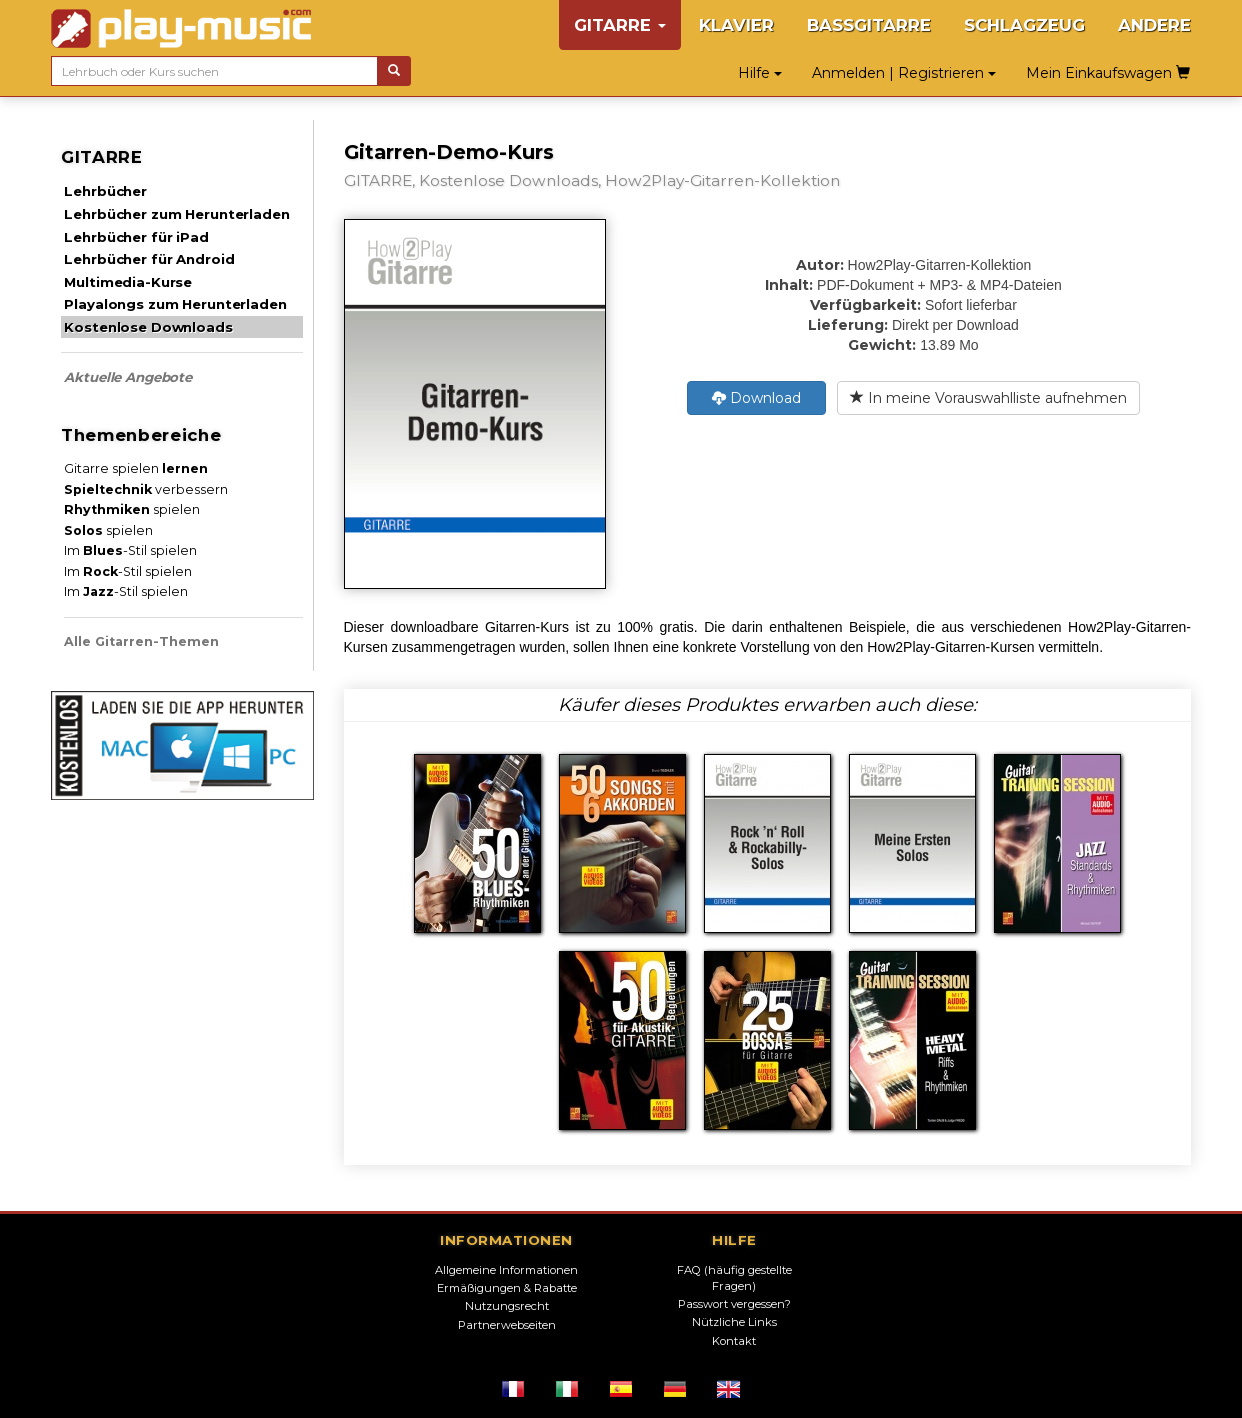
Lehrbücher (105, 191)
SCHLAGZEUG (1024, 25)
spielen (132, 509)
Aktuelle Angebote (128, 377)
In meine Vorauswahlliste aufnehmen (988, 398)
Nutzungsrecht (507, 1306)
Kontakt (734, 1341)
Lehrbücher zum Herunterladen (176, 214)
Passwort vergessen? (734, 1304)
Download (756, 398)
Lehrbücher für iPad (136, 237)
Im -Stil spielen (130, 550)
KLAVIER (736, 25)
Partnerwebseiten (507, 1325)
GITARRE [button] (620, 25)
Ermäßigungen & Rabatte (507, 1288)
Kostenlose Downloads (148, 327)
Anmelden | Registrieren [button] (904, 73)
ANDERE (1154, 25)
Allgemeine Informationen (506, 1270)
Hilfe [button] (760, 73)
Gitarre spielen (136, 468)
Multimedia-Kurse (128, 282)
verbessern (146, 489)
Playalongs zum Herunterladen (175, 304)
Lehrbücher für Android (149, 259)
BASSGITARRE (869, 25)
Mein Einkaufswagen (1108, 73)
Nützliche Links (734, 1322)
